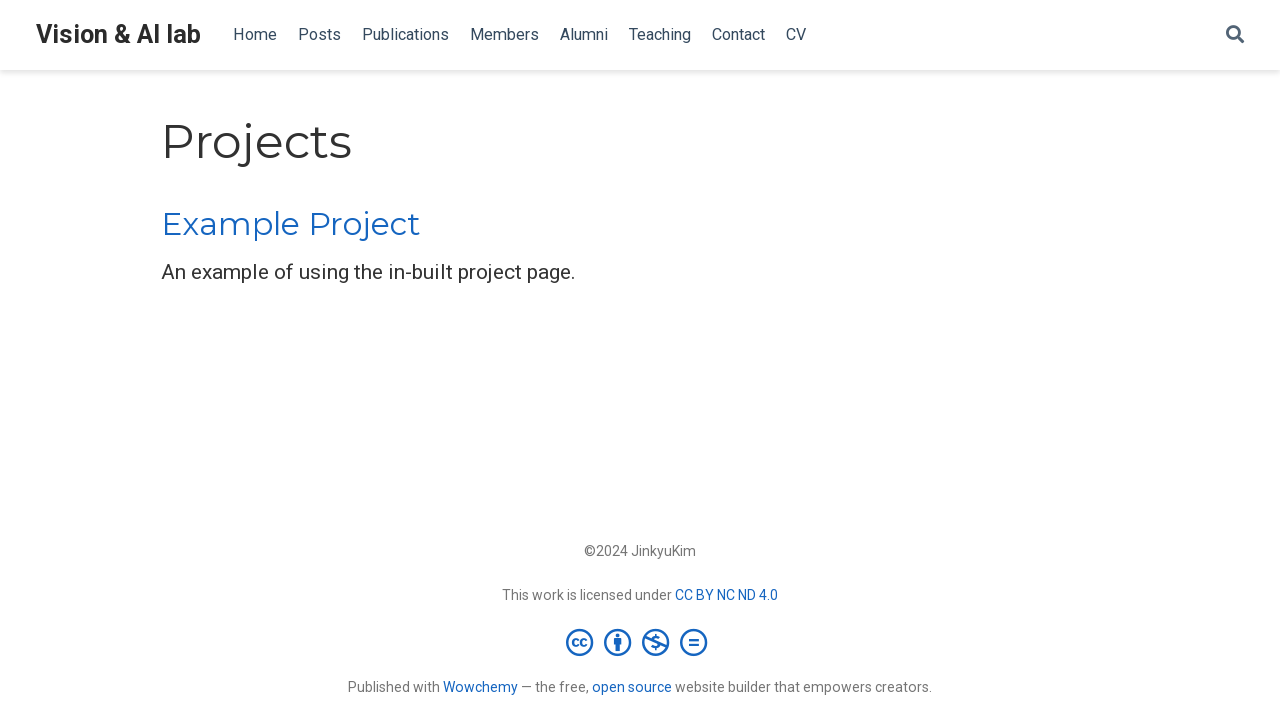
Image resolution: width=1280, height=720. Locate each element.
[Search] (1235, 35)
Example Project (291, 224)
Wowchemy (480, 687)
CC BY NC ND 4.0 (726, 595)
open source (632, 687)
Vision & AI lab (118, 34)
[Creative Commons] (640, 642)
